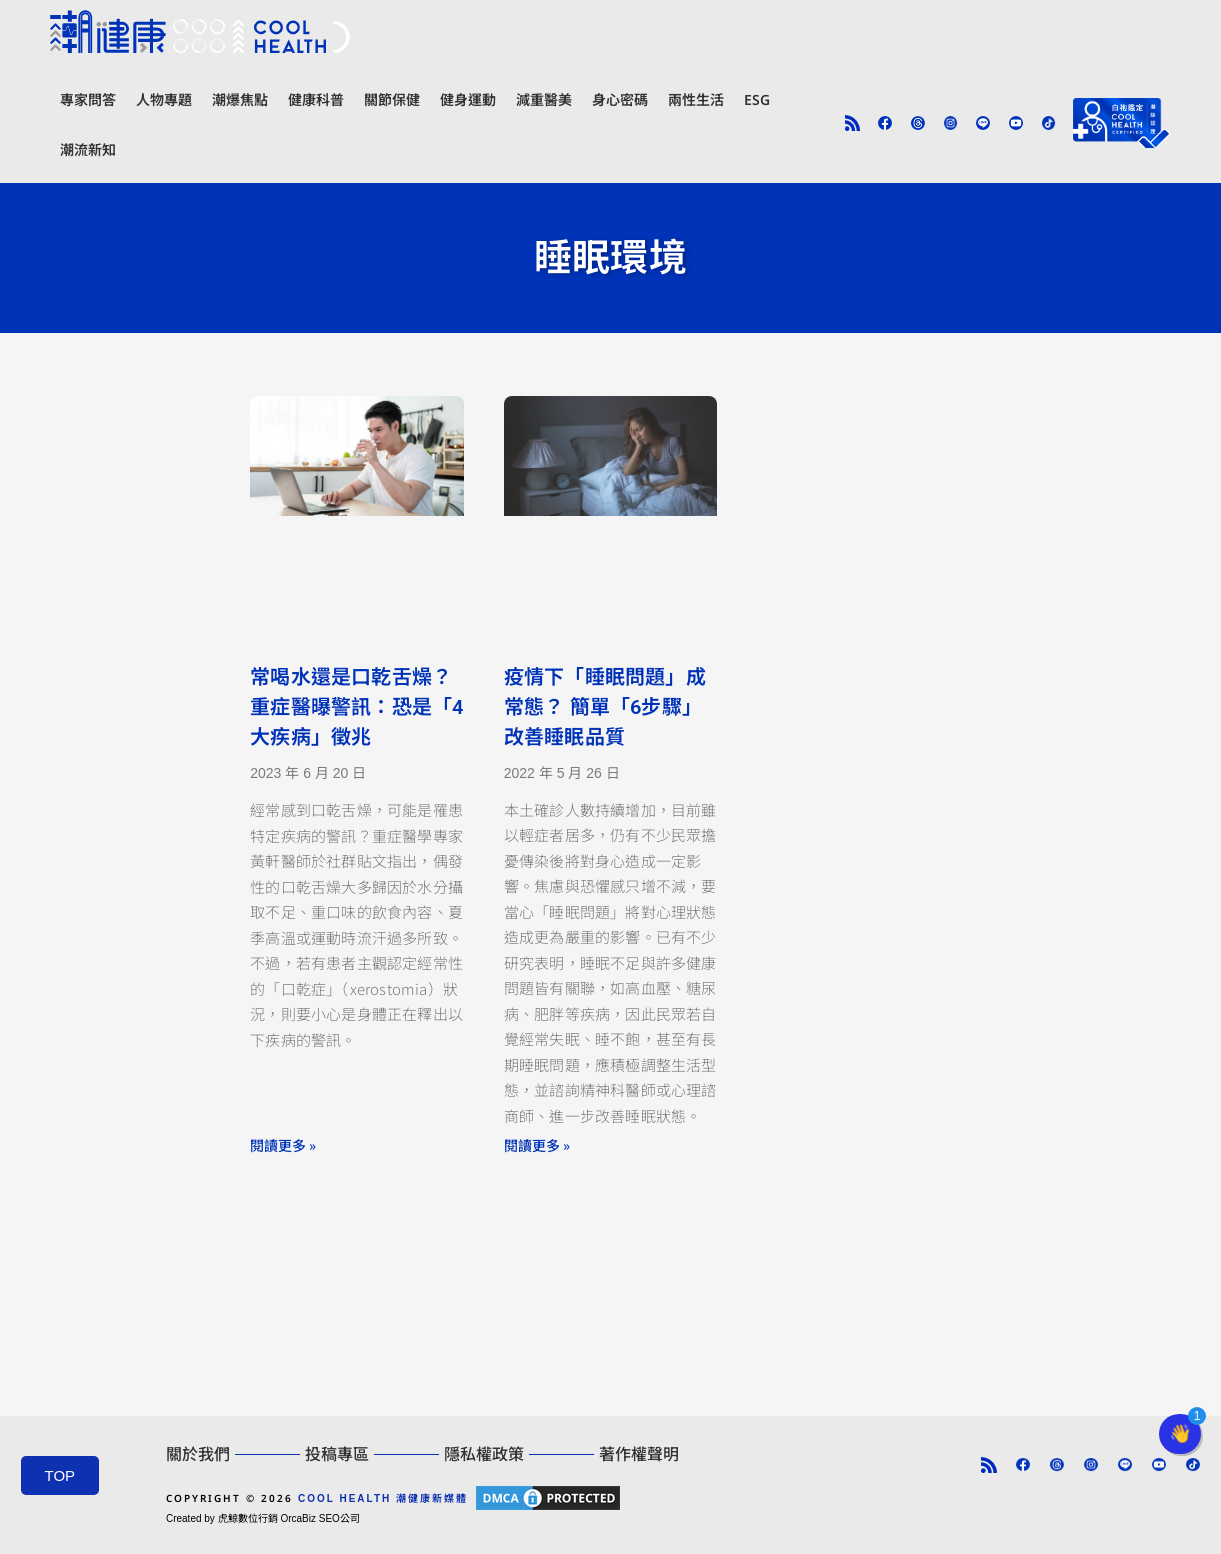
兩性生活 (696, 99)
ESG (757, 99)
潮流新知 (88, 149)
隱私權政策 (484, 1454)
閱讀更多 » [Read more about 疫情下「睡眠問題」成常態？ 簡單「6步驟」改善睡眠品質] (537, 1145)
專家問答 (88, 99)
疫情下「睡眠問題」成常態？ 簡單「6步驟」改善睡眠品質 (605, 707)
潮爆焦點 (240, 99)
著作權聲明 (639, 1454)
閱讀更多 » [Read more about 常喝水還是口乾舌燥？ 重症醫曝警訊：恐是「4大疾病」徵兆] (283, 1145)
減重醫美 (544, 99)
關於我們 (198, 1454)
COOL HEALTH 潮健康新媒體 (383, 1498)
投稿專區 (337, 1454)
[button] (1180, 1434)
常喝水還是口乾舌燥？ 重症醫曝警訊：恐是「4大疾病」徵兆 (356, 707)
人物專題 (164, 99)
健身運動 (468, 99)
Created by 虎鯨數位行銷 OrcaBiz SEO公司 (263, 1518)
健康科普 (316, 99)
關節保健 (392, 99)
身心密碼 (620, 99)
